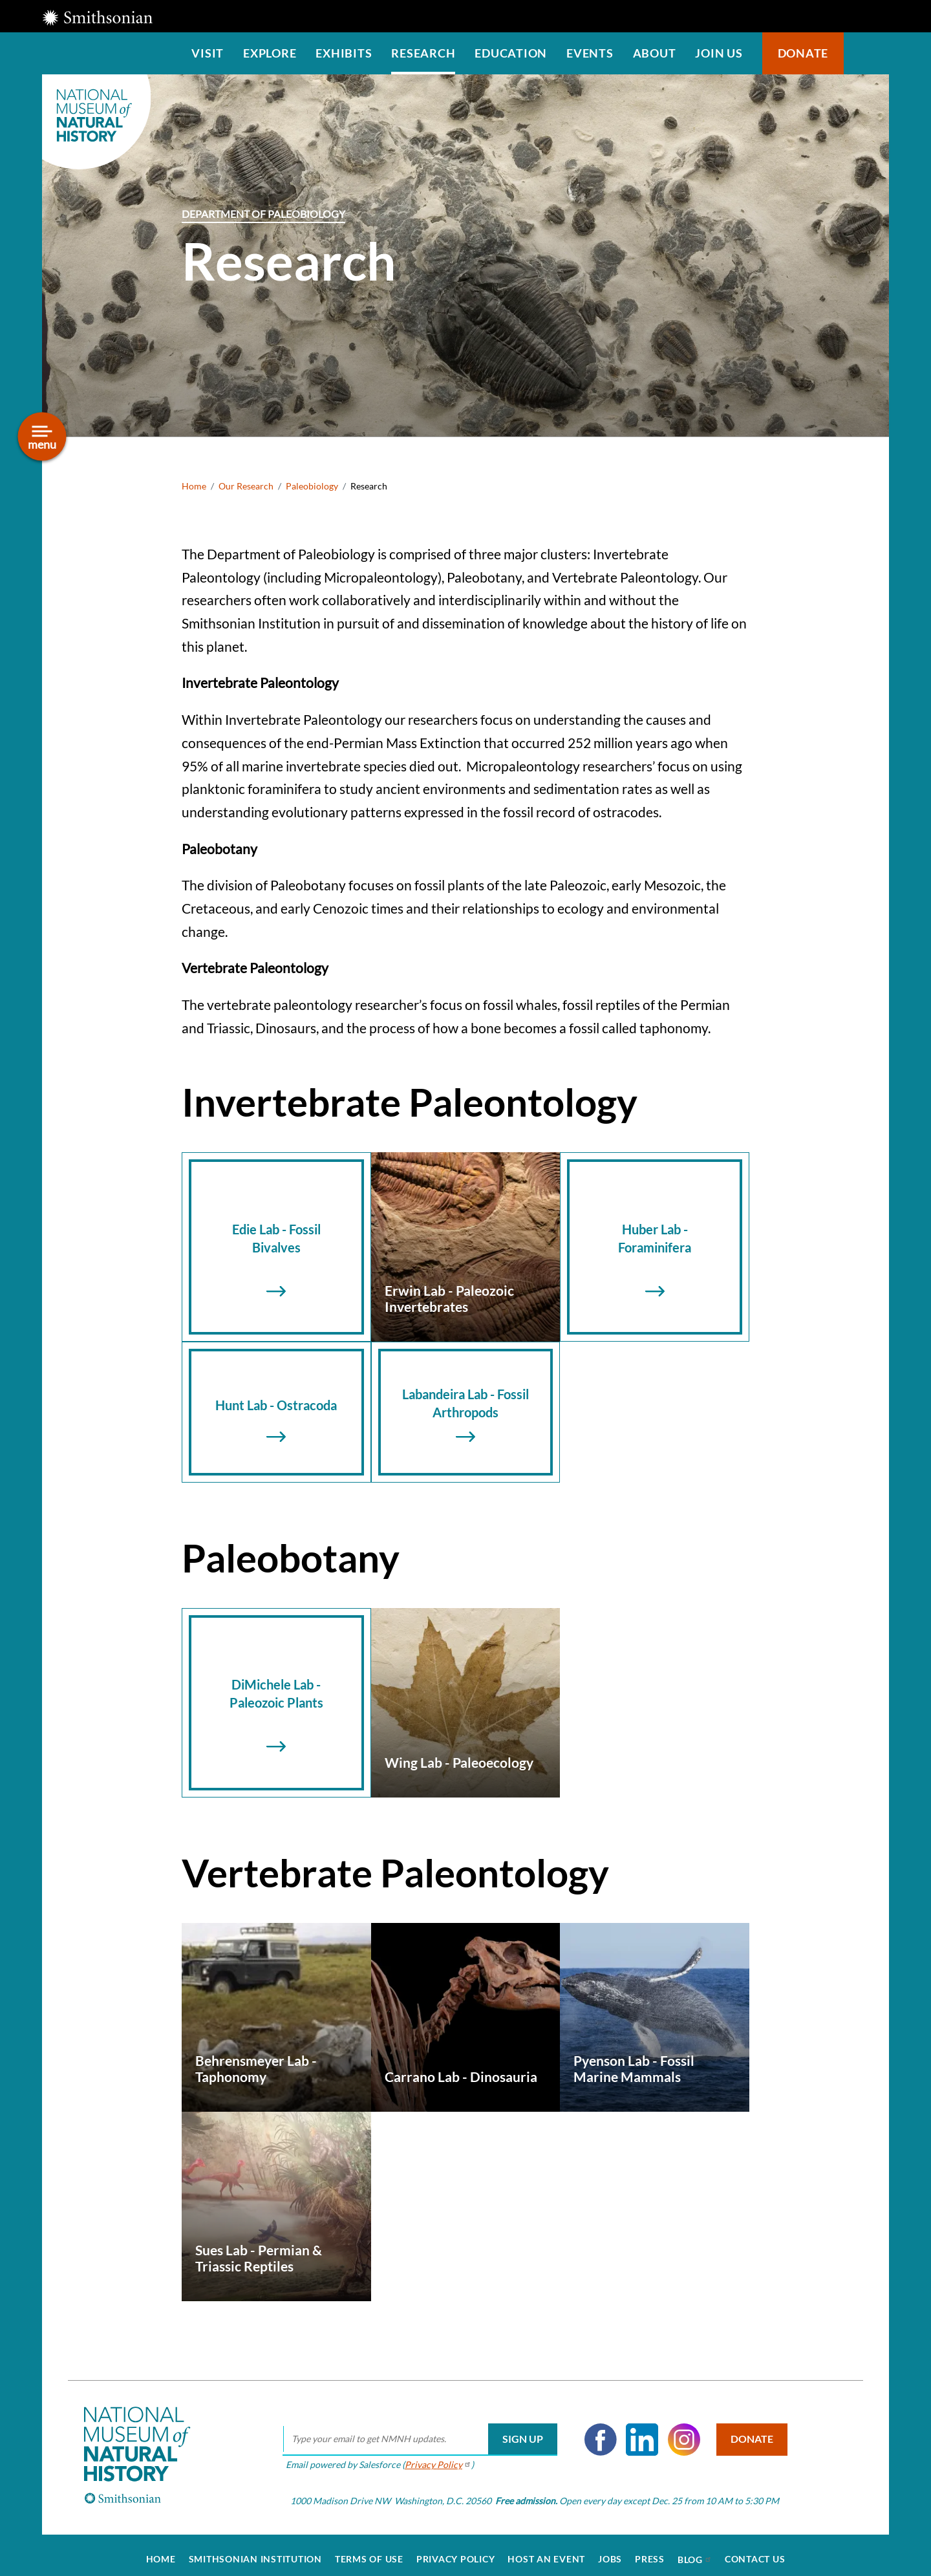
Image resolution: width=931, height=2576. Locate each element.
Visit (207, 53)
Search (866, 53)
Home (194, 485)
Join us (718, 53)
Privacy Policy (455, 2550)
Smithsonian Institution (255, 2550)
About (654, 53)
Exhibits (344, 53)
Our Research (246, 485)
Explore (269, 53)
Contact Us (755, 2550)
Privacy (433, 2456)
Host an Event (546, 2550)
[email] (414, 2431)
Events (590, 53)
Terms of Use (369, 2550)
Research (423, 53)
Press (650, 2550)
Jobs (610, 2550)
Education (511, 53)
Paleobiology (312, 485)
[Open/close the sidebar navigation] (42, 437)
